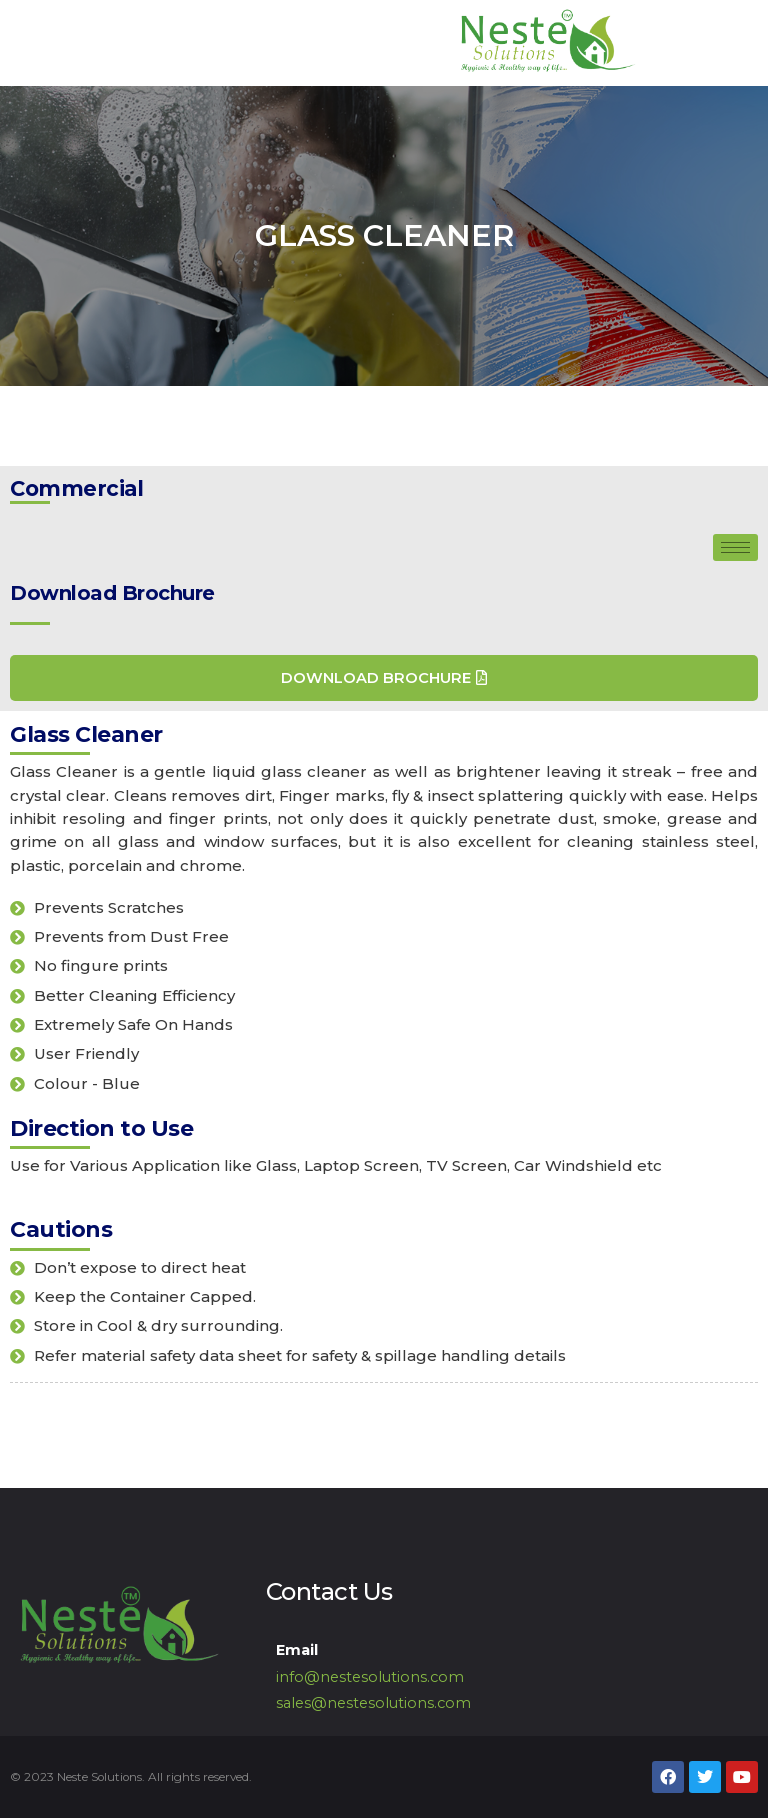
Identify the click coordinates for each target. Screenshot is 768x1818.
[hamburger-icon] (735, 547)
